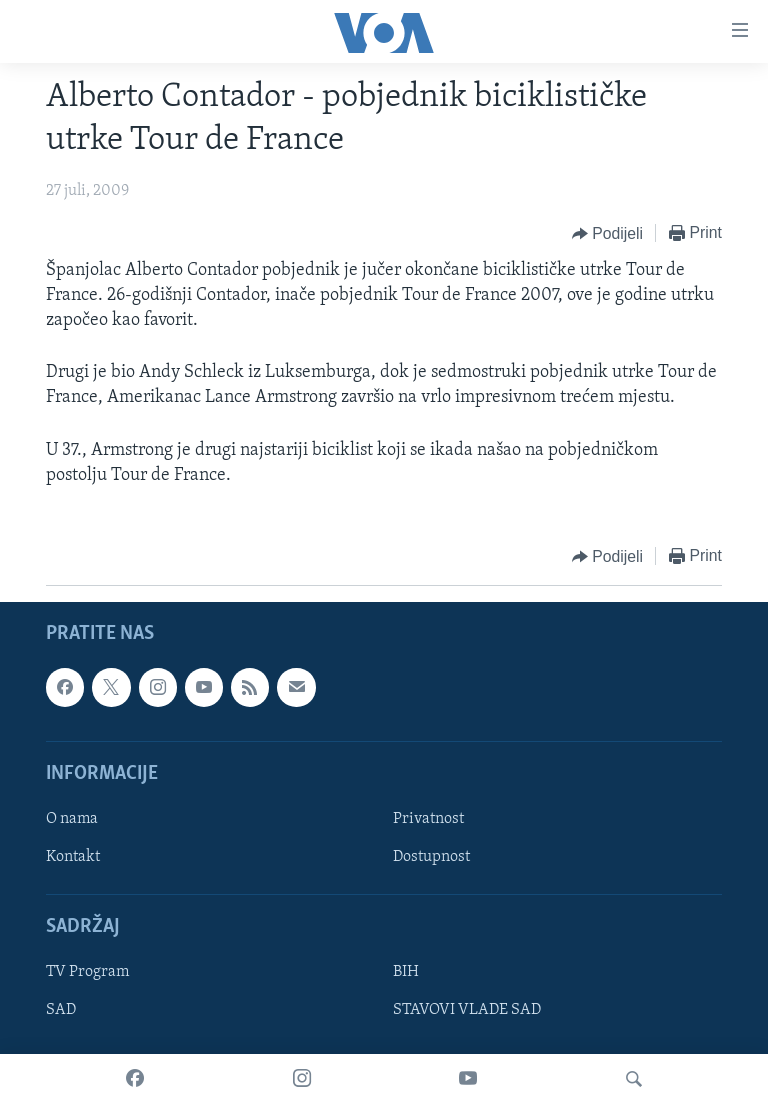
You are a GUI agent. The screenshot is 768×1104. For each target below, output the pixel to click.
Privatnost (428, 819)
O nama (72, 819)
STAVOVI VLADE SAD (467, 1011)
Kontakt (73, 857)
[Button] (607, 234)
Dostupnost (431, 857)
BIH (406, 972)
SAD (61, 1011)
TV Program (87, 972)
